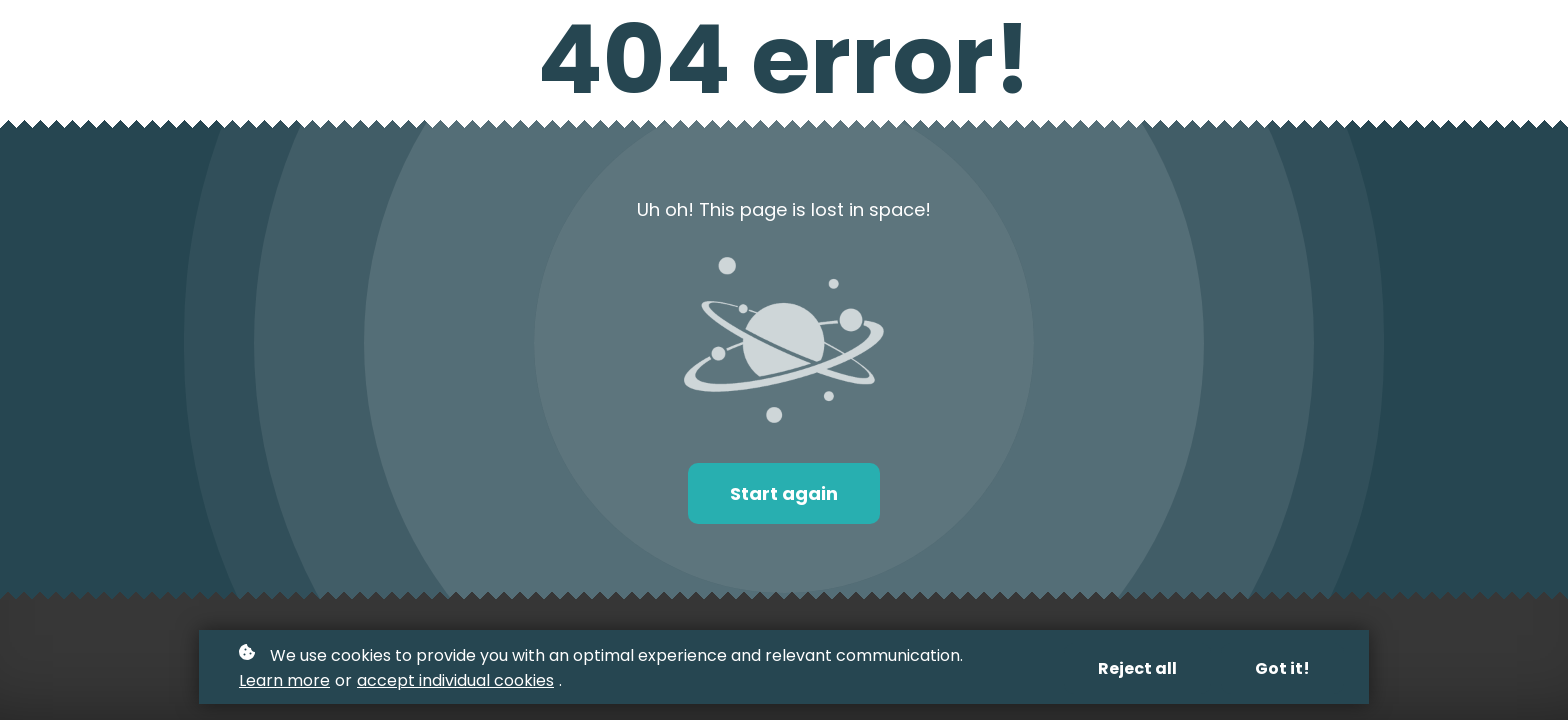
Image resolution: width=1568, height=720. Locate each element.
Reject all (1137, 668)
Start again (784, 493)
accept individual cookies (455, 680)
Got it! (1282, 668)
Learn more (284, 680)
